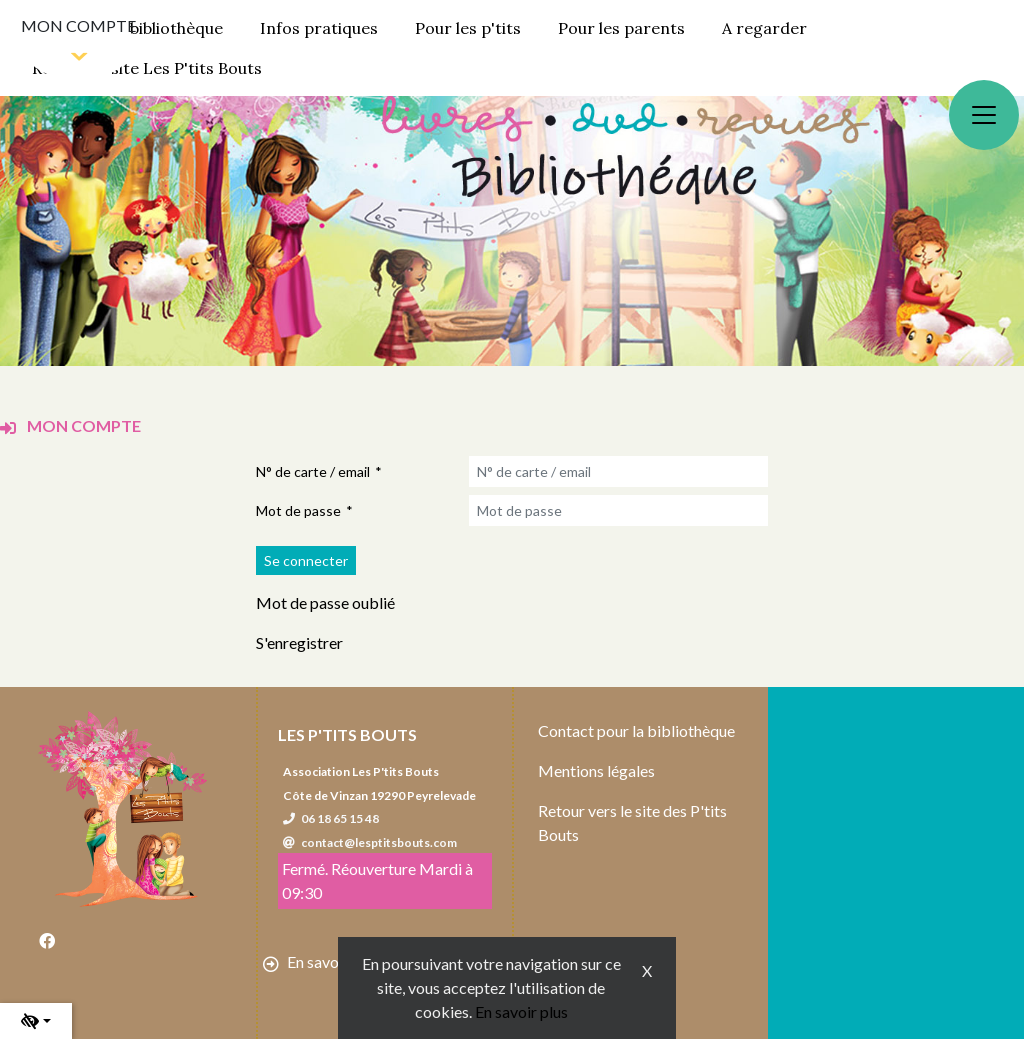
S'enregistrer (299, 642)
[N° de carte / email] (618, 471)
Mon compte (78, 25)
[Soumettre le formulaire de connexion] (306, 560)
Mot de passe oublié (325, 602)
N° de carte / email (313, 471)
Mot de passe (298, 510)
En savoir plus (521, 1011)
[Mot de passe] (618, 510)
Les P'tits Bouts (347, 734)
